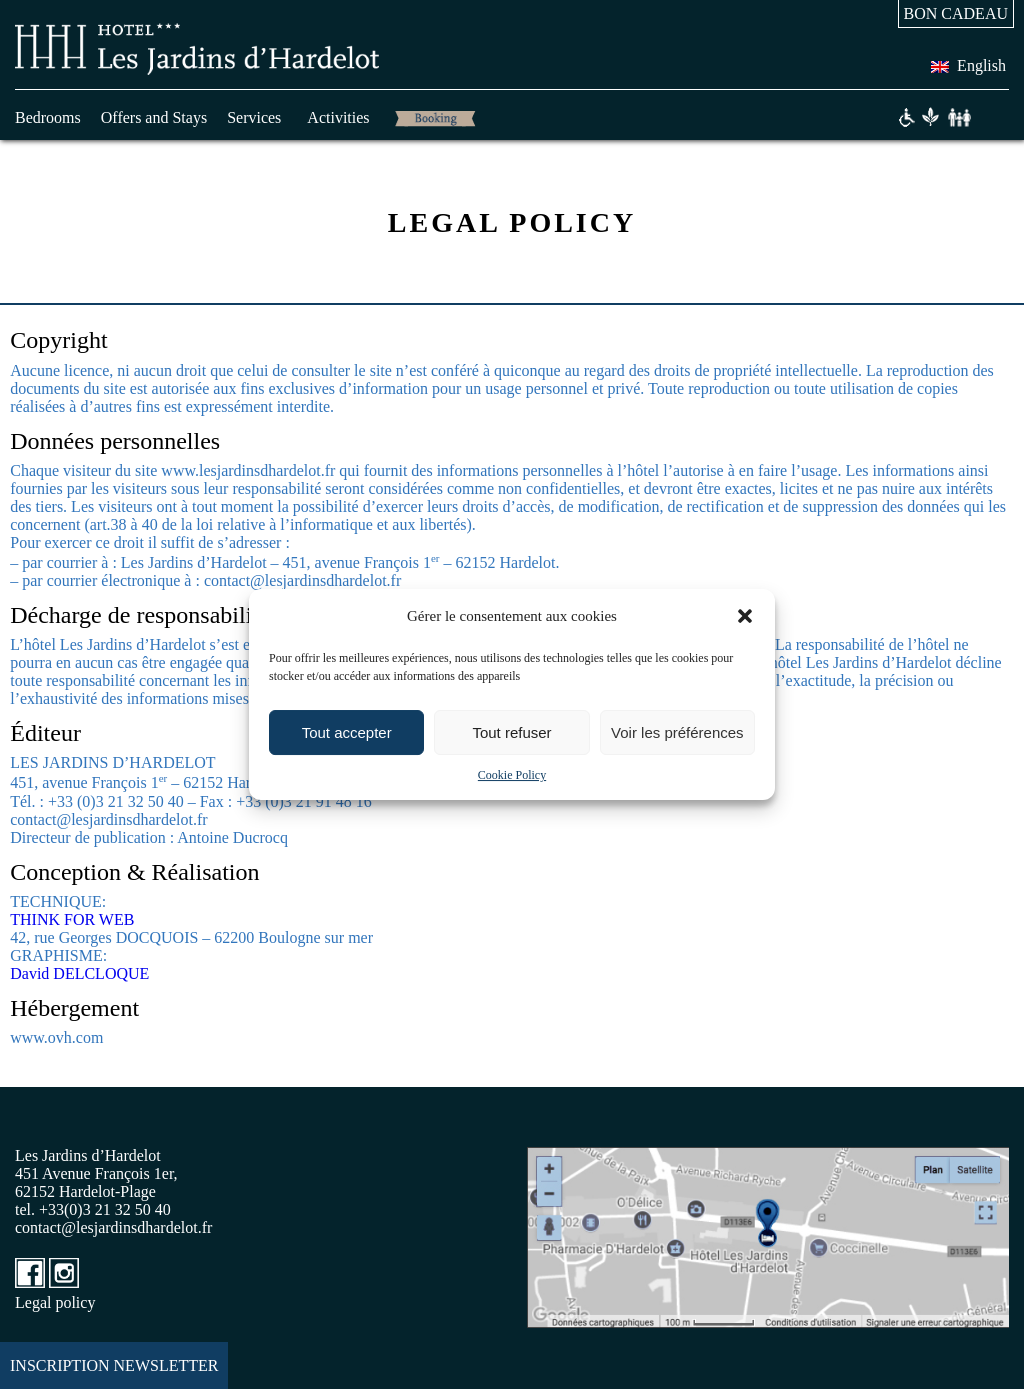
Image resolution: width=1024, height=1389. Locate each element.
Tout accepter (347, 732)
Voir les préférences (677, 732)
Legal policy (55, 1302)
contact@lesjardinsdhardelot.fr (113, 1227)
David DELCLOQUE (79, 973)
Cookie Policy (512, 775)
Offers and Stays (154, 117)
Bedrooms (48, 117)
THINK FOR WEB (72, 919)
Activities (338, 117)
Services (254, 117)
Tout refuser (511, 732)
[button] (745, 616)
